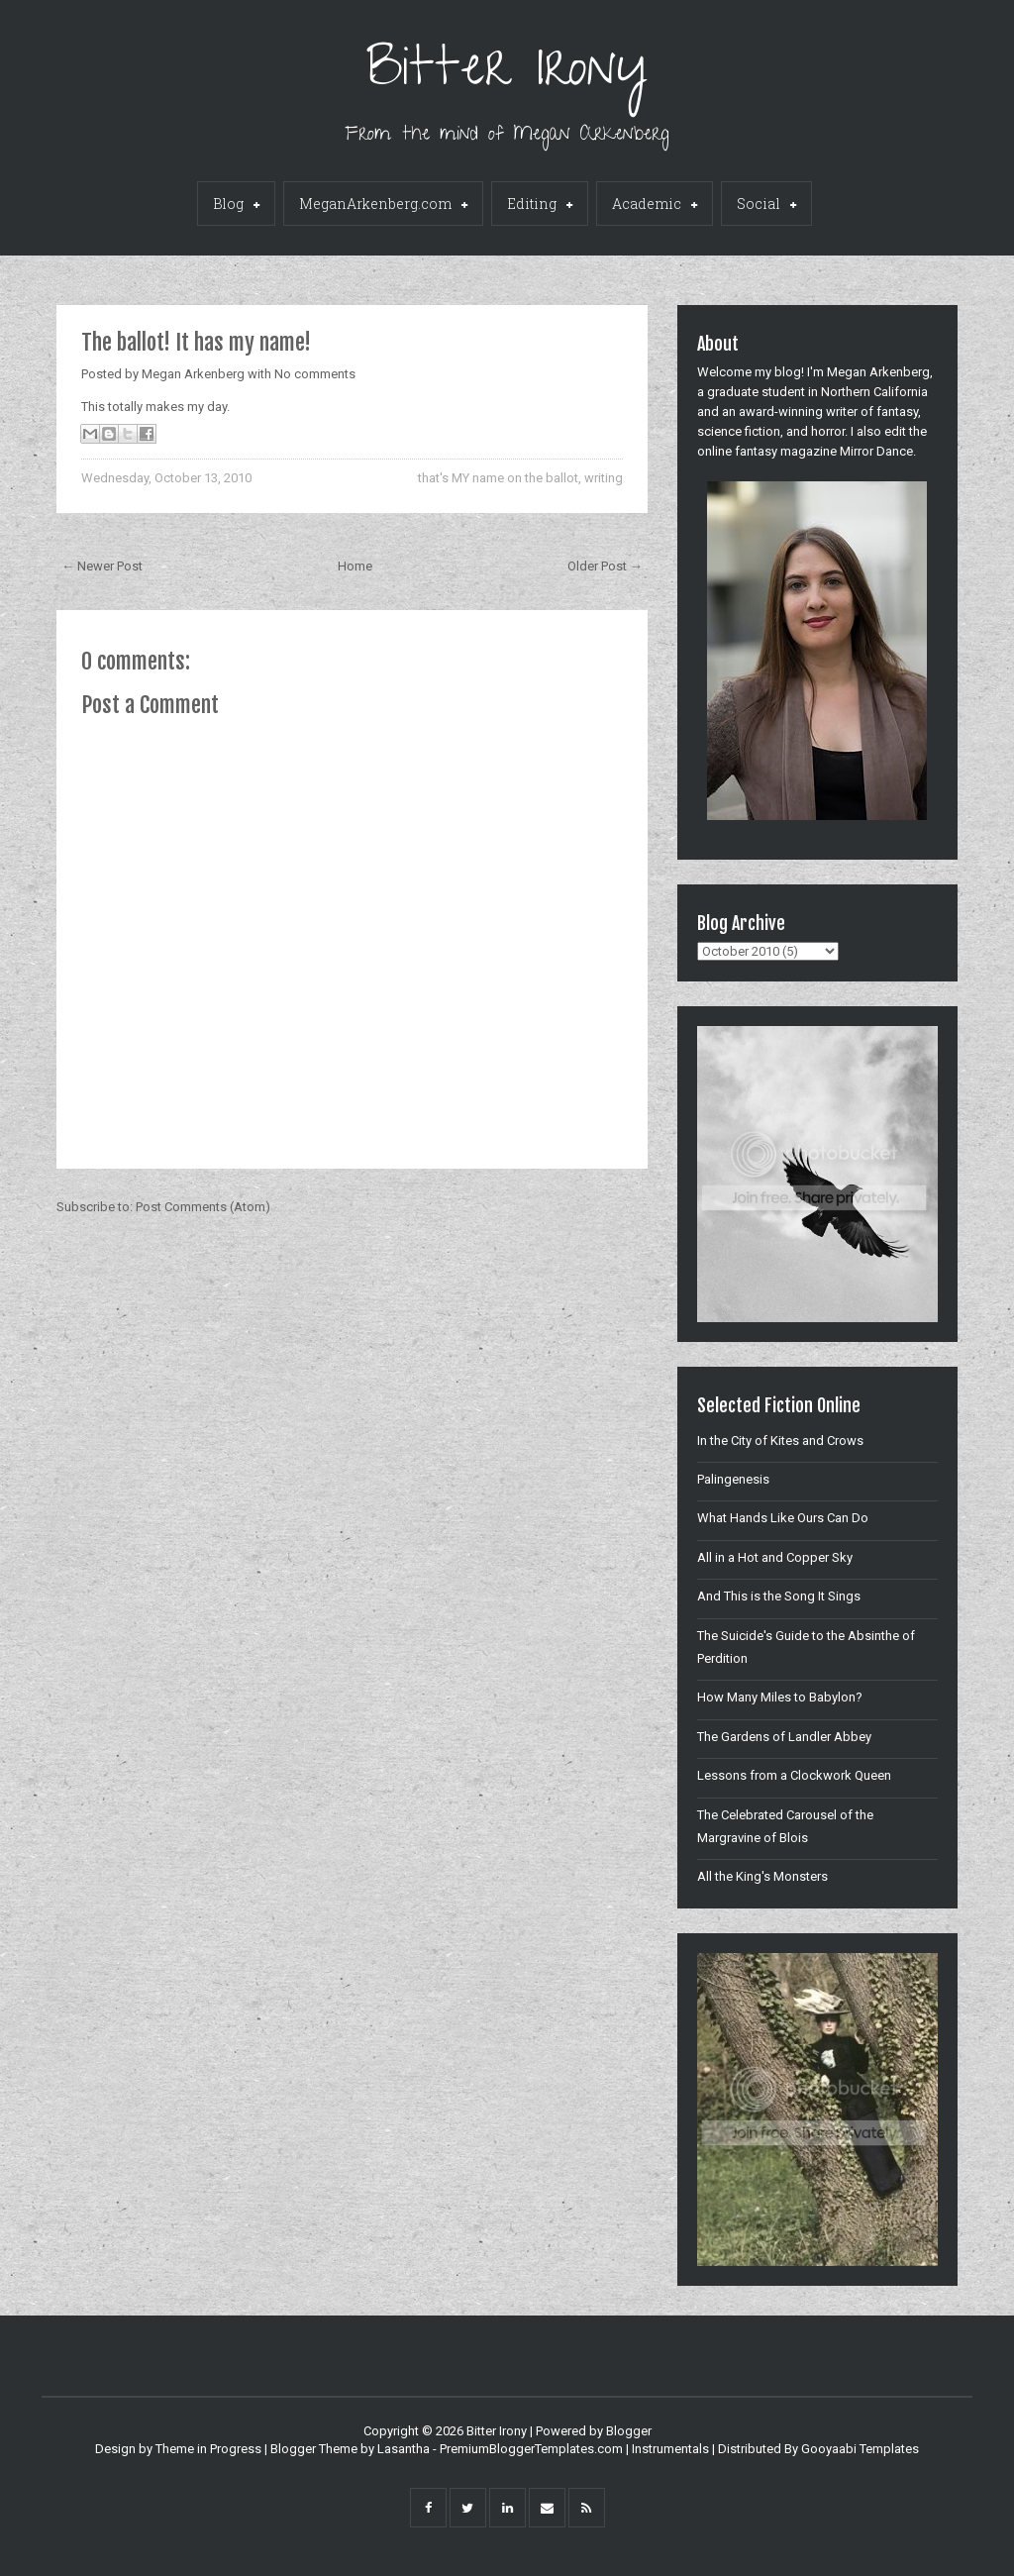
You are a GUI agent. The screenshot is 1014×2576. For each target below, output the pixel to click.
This (93, 406)
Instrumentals (670, 2448)
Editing (539, 205)
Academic (654, 205)
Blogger (629, 2430)
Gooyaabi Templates (860, 2448)
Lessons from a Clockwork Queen (794, 1775)
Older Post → (605, 566)
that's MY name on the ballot (498, 477)
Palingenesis (733, 1479)
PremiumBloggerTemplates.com (531, 2448)
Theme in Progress (208, 2448)
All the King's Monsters (762, 1876)
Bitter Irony (507, 74)
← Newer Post (102, 566)
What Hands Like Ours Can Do (782, 1517)
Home (355, 566)
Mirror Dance (876, 451)
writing (603, 477)
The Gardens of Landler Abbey (784, 1736)
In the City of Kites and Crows (780, 1440)
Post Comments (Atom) (203, 1206)
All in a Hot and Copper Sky (775, 1557)
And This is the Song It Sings (779, 1596)
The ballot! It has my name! (196, 342)
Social (766, 205)
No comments (314, 373)
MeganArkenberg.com (383, 205)
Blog (236, 205)
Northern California (874, 391)
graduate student (756, 391)
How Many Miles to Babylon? (779, 1697)
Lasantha (403, 2448)
